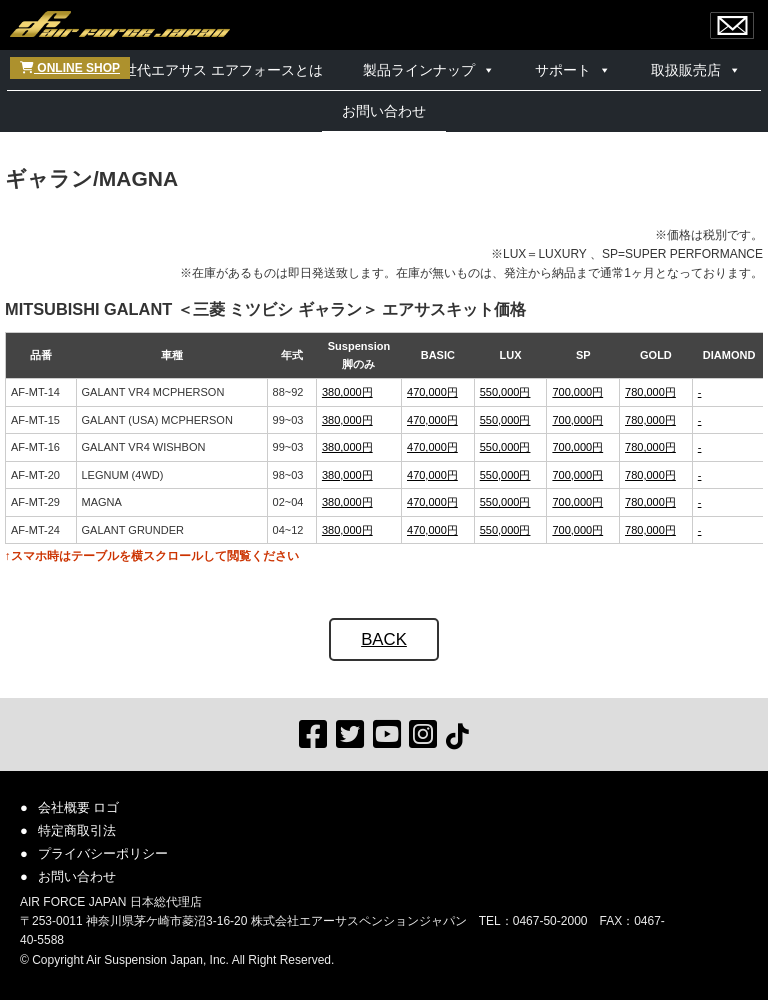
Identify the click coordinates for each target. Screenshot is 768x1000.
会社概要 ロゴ (79, 807)
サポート (563, 70)
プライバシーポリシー (103, 853)
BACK (384, 639)
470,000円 (432, 392)
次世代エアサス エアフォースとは (216, 70)
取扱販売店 (686, 70)
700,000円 (577, 392)
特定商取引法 (77, 830)
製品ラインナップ (419, 70)
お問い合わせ (384, 111)
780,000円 (650, 392)
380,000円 (347, 392)
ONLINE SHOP (70, 68)
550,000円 (505, 392)
